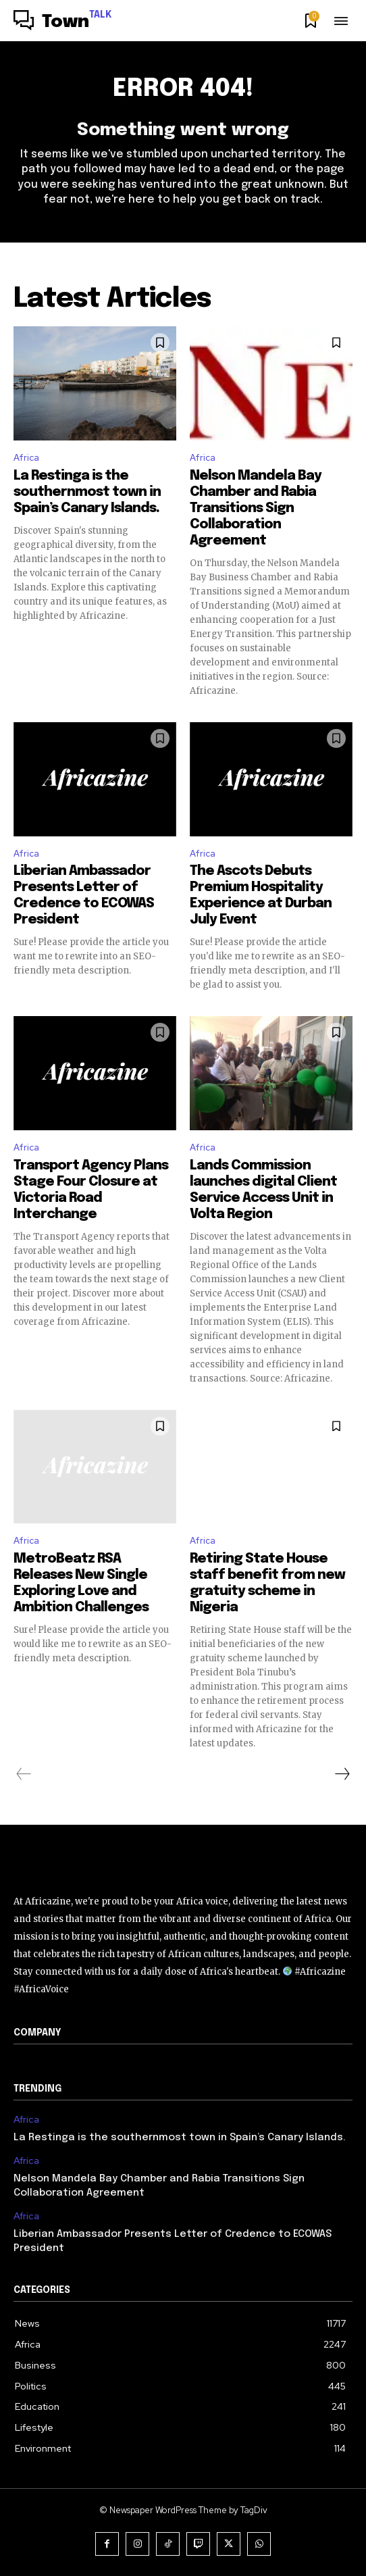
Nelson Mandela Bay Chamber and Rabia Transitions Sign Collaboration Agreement (255, 508)
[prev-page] (24, 1774)
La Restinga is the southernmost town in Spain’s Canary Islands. (87, 492)
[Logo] (63, 22)
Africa (26, 457)
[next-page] (341, 1774)
